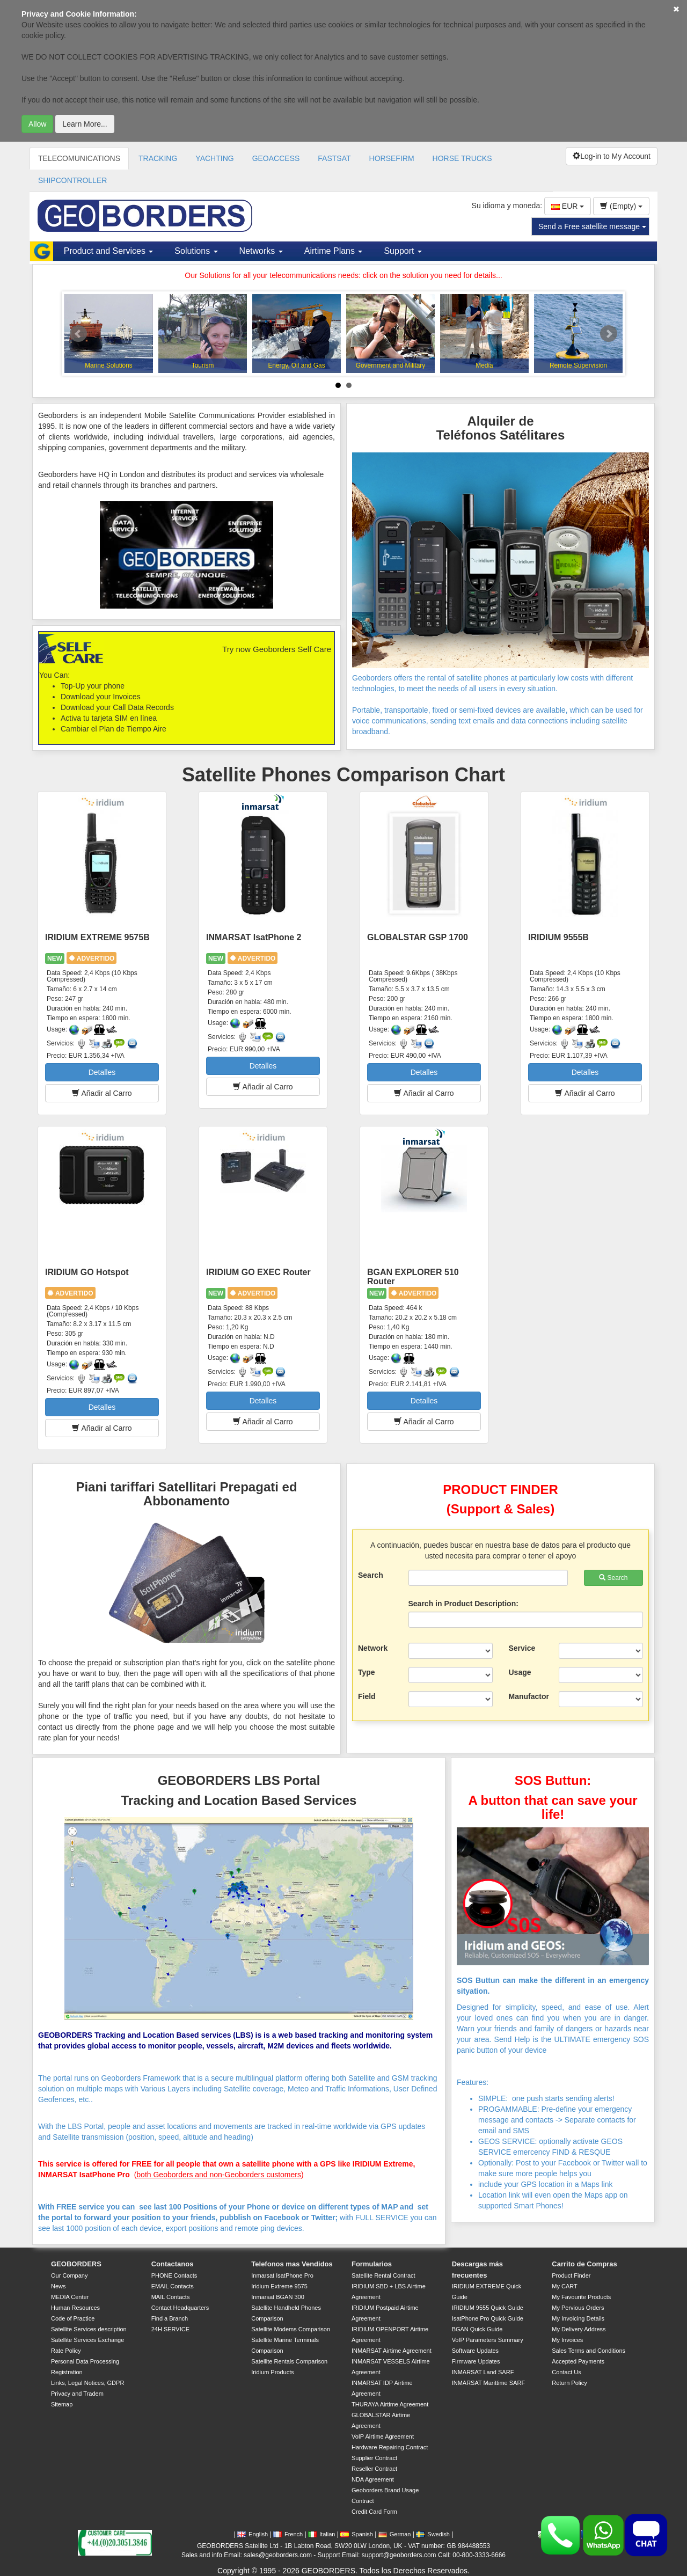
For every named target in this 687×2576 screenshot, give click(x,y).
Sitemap (61, 2404)
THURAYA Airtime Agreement (390, 2404)
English (252, 2534)
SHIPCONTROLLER (72, 180)
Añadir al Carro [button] (101, 1093)
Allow (37, 124)
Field (367, 1696)
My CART (564, 2286)
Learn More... (84, 124)
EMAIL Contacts (172, 2286)
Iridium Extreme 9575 (279, 2286)
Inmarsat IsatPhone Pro (282, 2275)
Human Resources (75, 2307)
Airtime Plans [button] (333, 250)
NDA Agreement (373, 2479)
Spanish (356, 2534)
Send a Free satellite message (592, 226)
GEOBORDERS (76, 2264)
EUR (567, 206)
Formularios (372, 2264)
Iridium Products (272, 2372)
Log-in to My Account (612, 156)
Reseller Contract (374, 2468)
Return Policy (569, 2383)
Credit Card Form (374, 2511)
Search (370, 1575)
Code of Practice (72, 2318)
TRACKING (157, 158)
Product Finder (571, 2275)
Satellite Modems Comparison (290, 2329)
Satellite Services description (89, 2329)
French (288, 2534)
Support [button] (402, 250)
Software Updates (475, 2350)
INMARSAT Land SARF (483, 2372)
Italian (321, 2534)
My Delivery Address (578, 2329)
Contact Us (566, 2372)
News (58, 2286)
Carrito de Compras (584, 2264)
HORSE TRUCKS (462, 158)
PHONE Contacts (174, 2275)
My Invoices (567, 2340)
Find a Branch (169, 2318)
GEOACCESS (276, 158)
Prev (78, 333)
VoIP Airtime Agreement (383, 2436)
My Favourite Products (581, 2297)
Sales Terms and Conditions (588, 2350)
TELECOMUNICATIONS (79, 158)
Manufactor (529, 1696)
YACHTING (214, 158)
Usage (520, 1672)
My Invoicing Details (578, 2318)
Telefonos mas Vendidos (291, 2264)
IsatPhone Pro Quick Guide (487, 2318)
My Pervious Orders (578, 2307)
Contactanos (172, 2264)
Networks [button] (261, 250)
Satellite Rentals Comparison (289, 2361)
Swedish (433, 2534)
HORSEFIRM (391, 158)
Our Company (69, 2275)
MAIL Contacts (170, 2297)
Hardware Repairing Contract (390, 2447)
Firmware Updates (476, 2361)
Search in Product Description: (463, 1603)
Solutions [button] (195, 250)
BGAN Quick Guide (477, 2329)
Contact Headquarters (180, 2307)
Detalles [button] (102, 1072)
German (394, 2534)
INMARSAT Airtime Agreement (392, 2350)
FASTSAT (334, 158)
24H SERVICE (170, 2329)
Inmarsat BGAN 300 (277, 2297)
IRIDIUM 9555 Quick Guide (487, 2307)
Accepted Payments (578, 2361)
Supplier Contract (374, 2458)
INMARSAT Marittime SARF (488, 2383)
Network (373, 1648)
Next (608, 333)
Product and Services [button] (109, 250)
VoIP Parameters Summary (487, 2340)
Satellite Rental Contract (383, 2275)
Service (522, 1648)
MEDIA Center (70, 2297)
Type (366, 1672)
